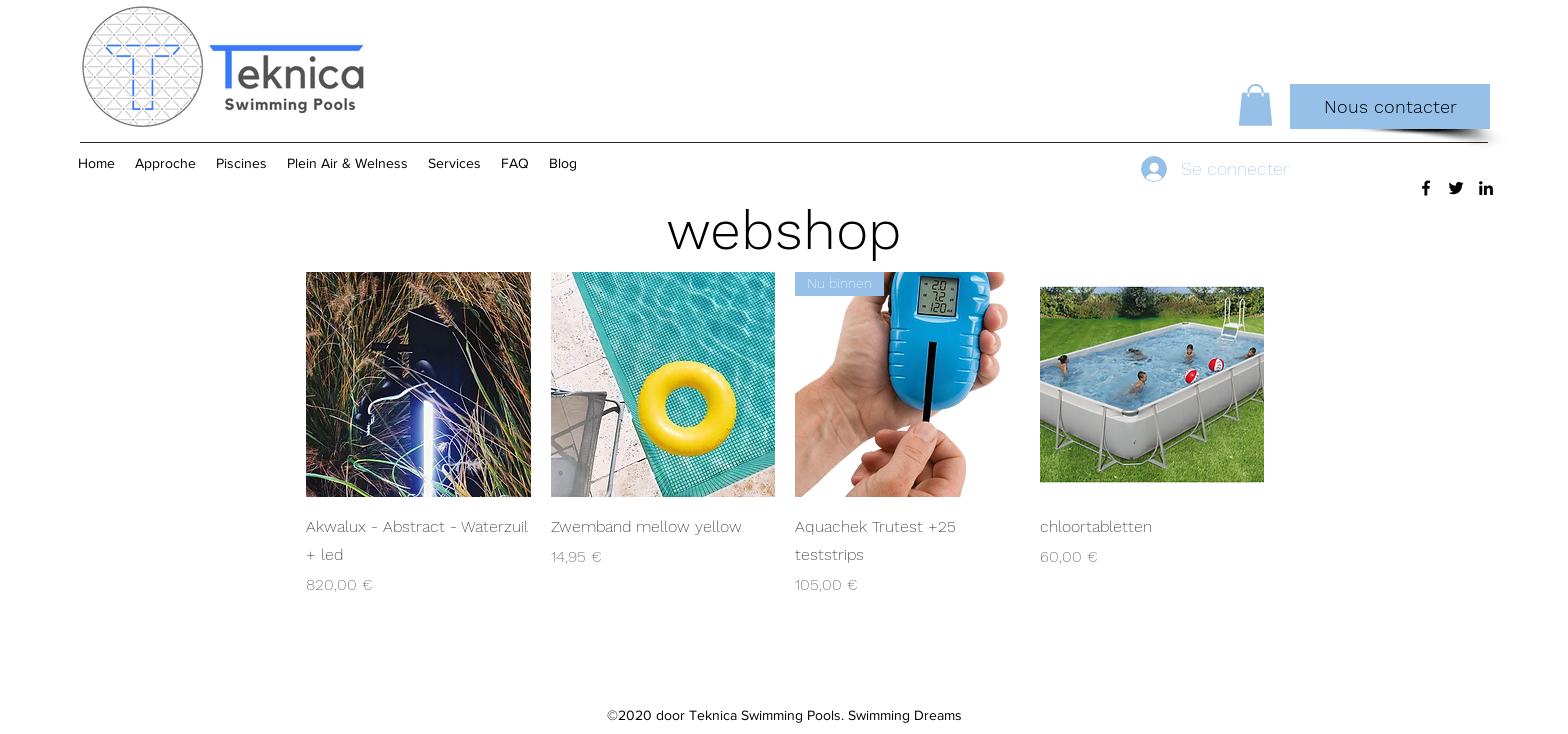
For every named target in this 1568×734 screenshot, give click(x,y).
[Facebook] (1426, 188)
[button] (1255, 105)
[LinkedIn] (1486, 188)
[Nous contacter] (1390, 106)
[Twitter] (1456, 188)
